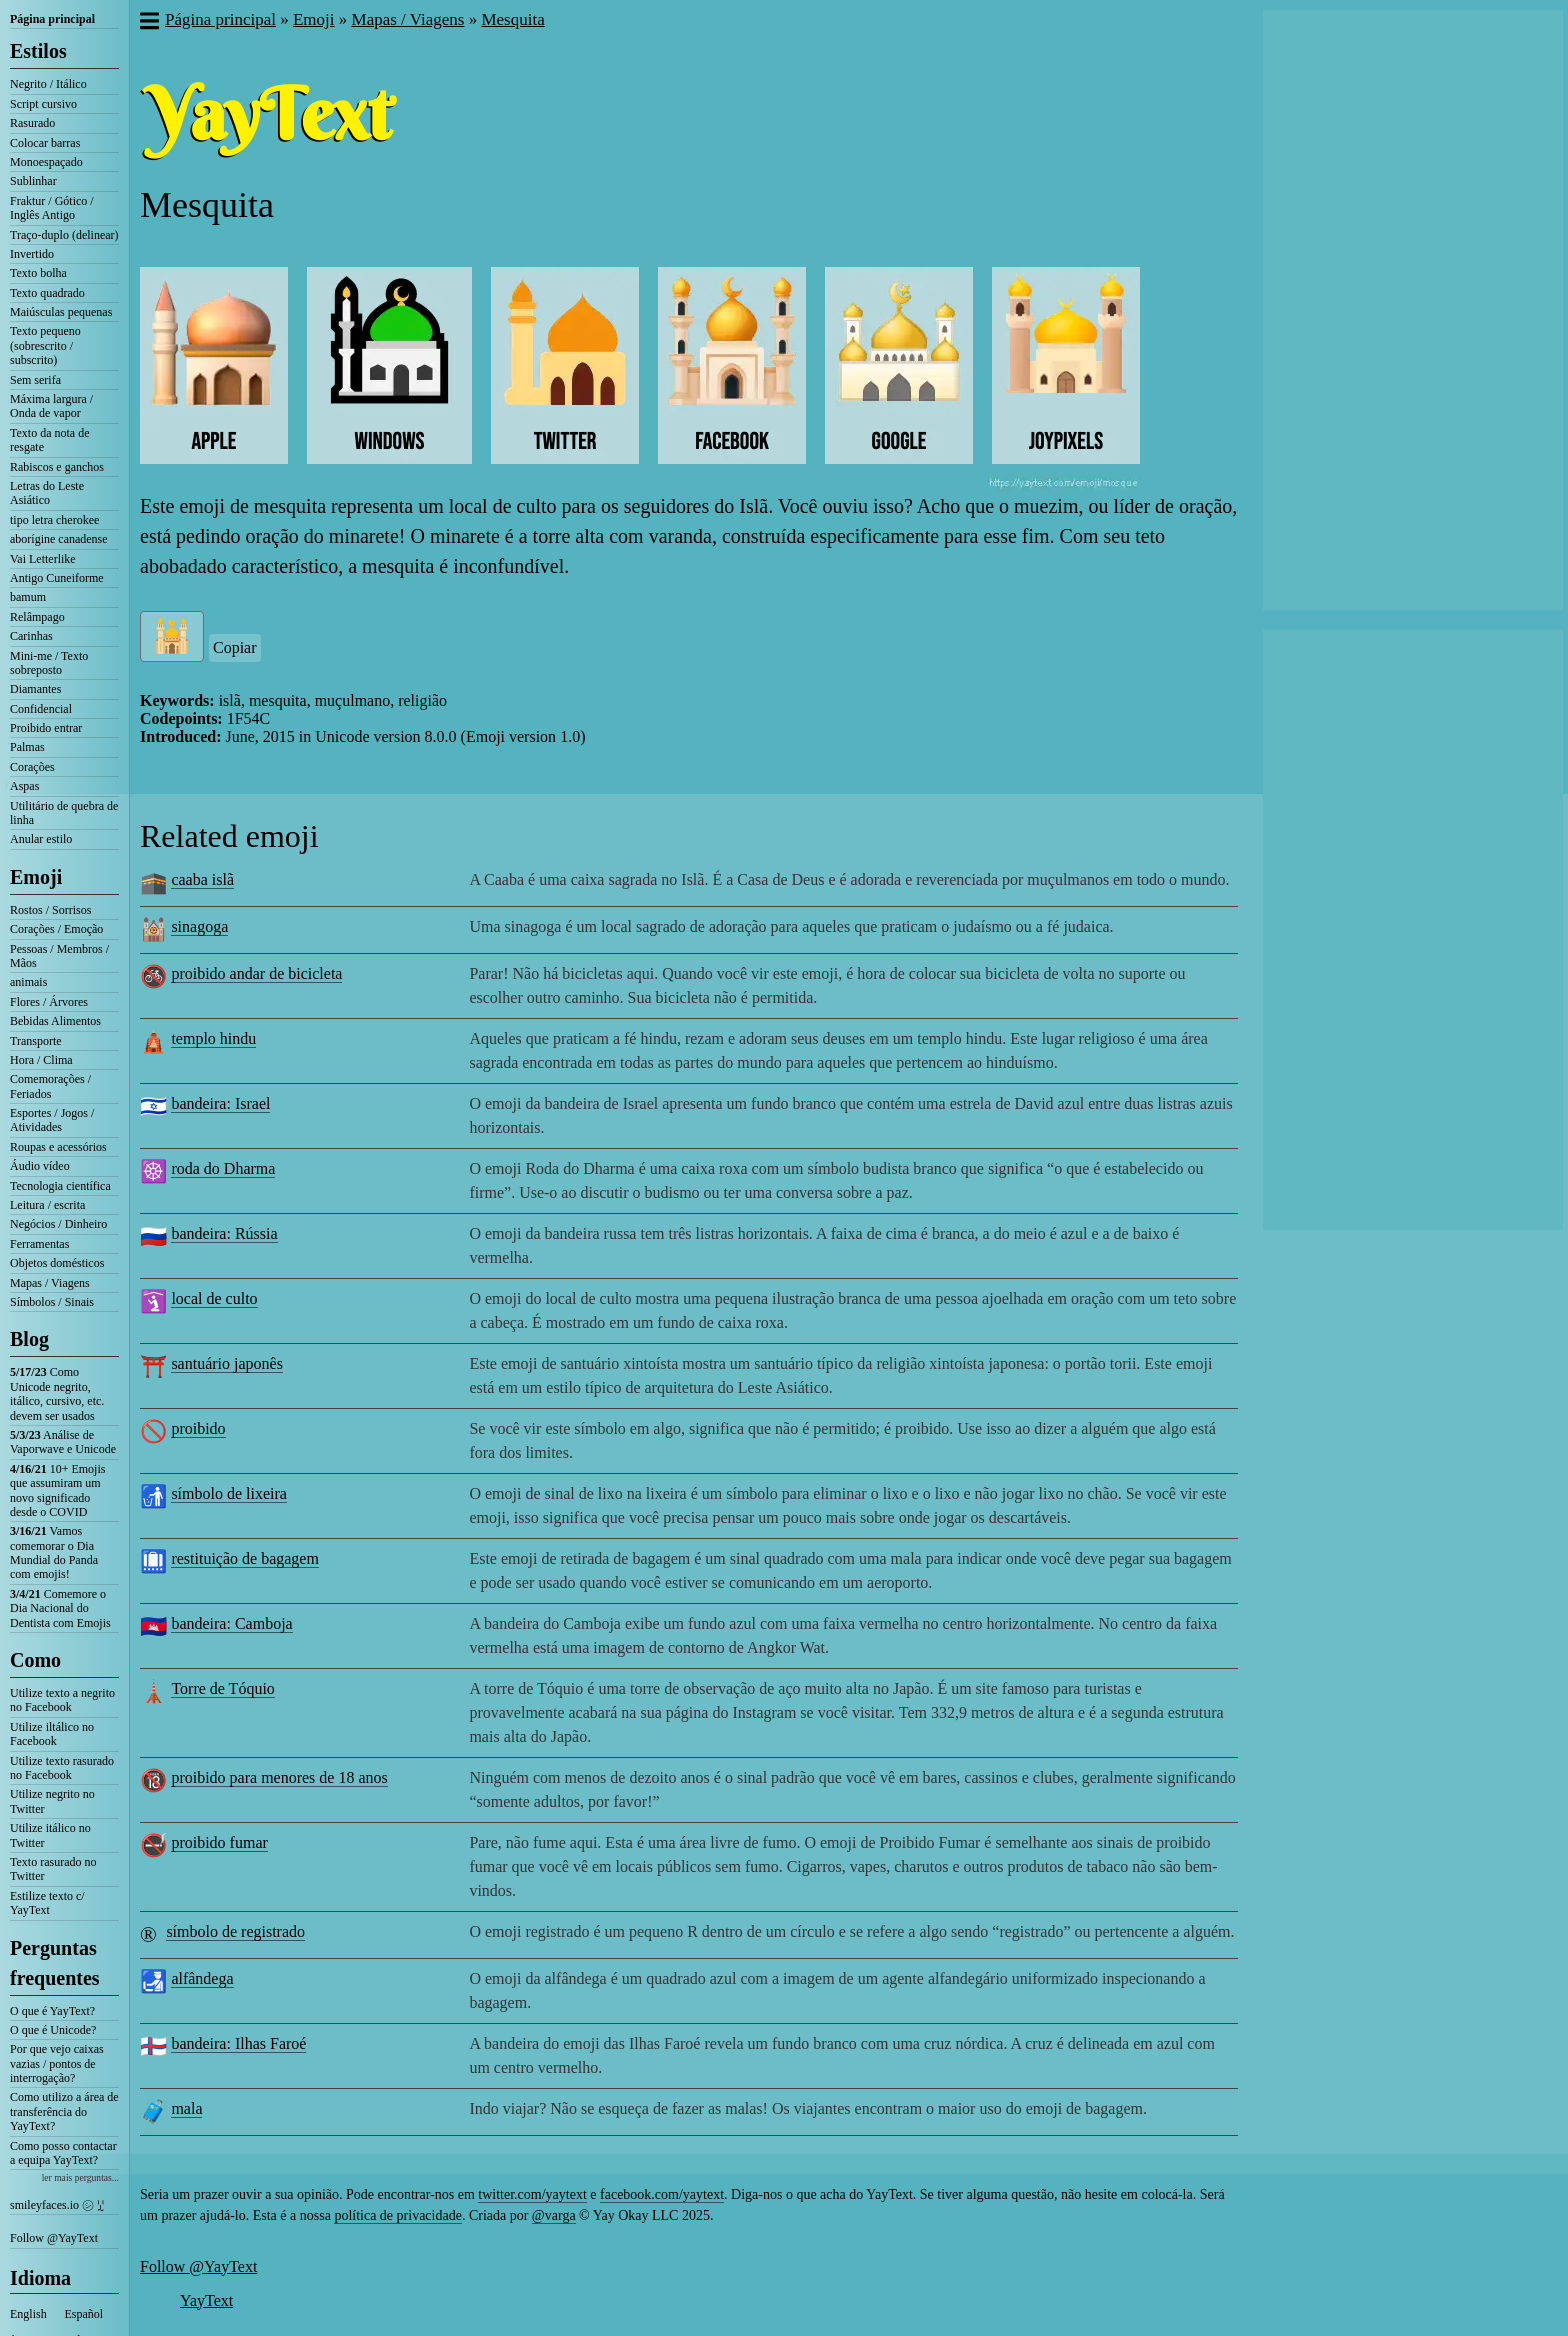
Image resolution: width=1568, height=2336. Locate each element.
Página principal (52, 19)
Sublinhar (33, 181)
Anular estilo (41, 839)
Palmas (27, 747)
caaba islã (202, 879)
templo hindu (213, 1038)
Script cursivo (43, 104)
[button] (148, 23)
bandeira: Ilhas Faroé (238, 2043)
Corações (32, 767)
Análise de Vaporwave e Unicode (63, 1442)
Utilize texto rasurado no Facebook (62, 1768)
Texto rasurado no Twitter (53, 1869)
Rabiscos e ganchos (57, 467)
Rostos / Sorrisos (50, 910)
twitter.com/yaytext (532, 2194)
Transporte (36, 1041)
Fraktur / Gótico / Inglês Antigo (52, 208)
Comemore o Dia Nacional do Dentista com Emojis (60, 1608)
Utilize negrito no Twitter (52, 1801)
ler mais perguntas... (80, 2177)
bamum (28, 597)
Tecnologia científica (60, 1186)
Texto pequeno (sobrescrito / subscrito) (45, 345)
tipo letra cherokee (54, 520)
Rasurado (32, 123)
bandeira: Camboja (231, 1623)
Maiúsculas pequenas (61, 312)
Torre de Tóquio (222, 1688)
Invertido (32, 254)
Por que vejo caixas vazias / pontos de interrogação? (57, 2063)
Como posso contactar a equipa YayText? (63, 2153)
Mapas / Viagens (50, 1283)
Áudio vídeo (40, 1166)
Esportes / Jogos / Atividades (52, 1120)
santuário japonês (227, 1363)
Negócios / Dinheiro (58, 1224)
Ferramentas (39, 1244)
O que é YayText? (52, 2011)
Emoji (36, 877)
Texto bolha (38, 273)
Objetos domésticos (57, 1263)
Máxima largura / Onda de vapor (51, 406)
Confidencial (41, 709)
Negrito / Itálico (48, 84)
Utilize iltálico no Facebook (52, 1734)
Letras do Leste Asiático (47, 493)
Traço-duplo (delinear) (64, 235)
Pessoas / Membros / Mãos (59, 956)
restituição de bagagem (245, 1558)
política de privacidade (398, 2215)
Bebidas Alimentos (55, 1021)
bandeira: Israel (220, 1103)
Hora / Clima (41, 1060)
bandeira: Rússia (224, 1233)
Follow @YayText (54, 2238)
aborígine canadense (59, 539)
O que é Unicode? (53, 2030)
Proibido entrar (46, 728)
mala (186, 2108)
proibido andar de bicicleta (256, 973)
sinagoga (199, 926)
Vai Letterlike (43, 559)
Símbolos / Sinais (52, 1302)
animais (28, 982)
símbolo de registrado (235, 1931)
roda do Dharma (223, 1168)
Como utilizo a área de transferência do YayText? (64, 2111)
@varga (554, 2215)
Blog (29, 1339)
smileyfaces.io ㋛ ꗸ (57, 2205)
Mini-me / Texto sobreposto (49, 663)
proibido (198, 1428)
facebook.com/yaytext (662, 2194)
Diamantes (35, 689)
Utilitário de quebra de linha (64, 813)
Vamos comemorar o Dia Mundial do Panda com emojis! (54, 1552)
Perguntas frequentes (55, 1963)
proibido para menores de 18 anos (279, 1777)
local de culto (214, 1298)
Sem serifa (35, 380)
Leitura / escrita (47, 1205)
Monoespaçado (46, 162)
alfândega (202, 1978)
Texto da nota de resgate (49, 440)
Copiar (235, 647)
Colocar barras (45, 143)
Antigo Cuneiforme (57, 578)
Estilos (38, 51)
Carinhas (31, 636)
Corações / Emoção (56, 929)
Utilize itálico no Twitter (50, 1835)
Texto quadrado (47, 293)
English (28, 2314)
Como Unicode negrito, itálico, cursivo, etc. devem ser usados (57, 1393)
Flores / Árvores (49, 1002)
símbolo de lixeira (229, 1493)
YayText (206, 2300)
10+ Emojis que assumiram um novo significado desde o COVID (57, 1490)
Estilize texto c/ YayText (47, 1903)
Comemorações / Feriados (50, 1086)
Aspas (24, 786)
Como (35, 1660)
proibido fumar (219, 1842)
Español (84, 2314)
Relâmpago (37, 617)
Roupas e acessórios (58, 1147)
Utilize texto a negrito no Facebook (62, 1700)
